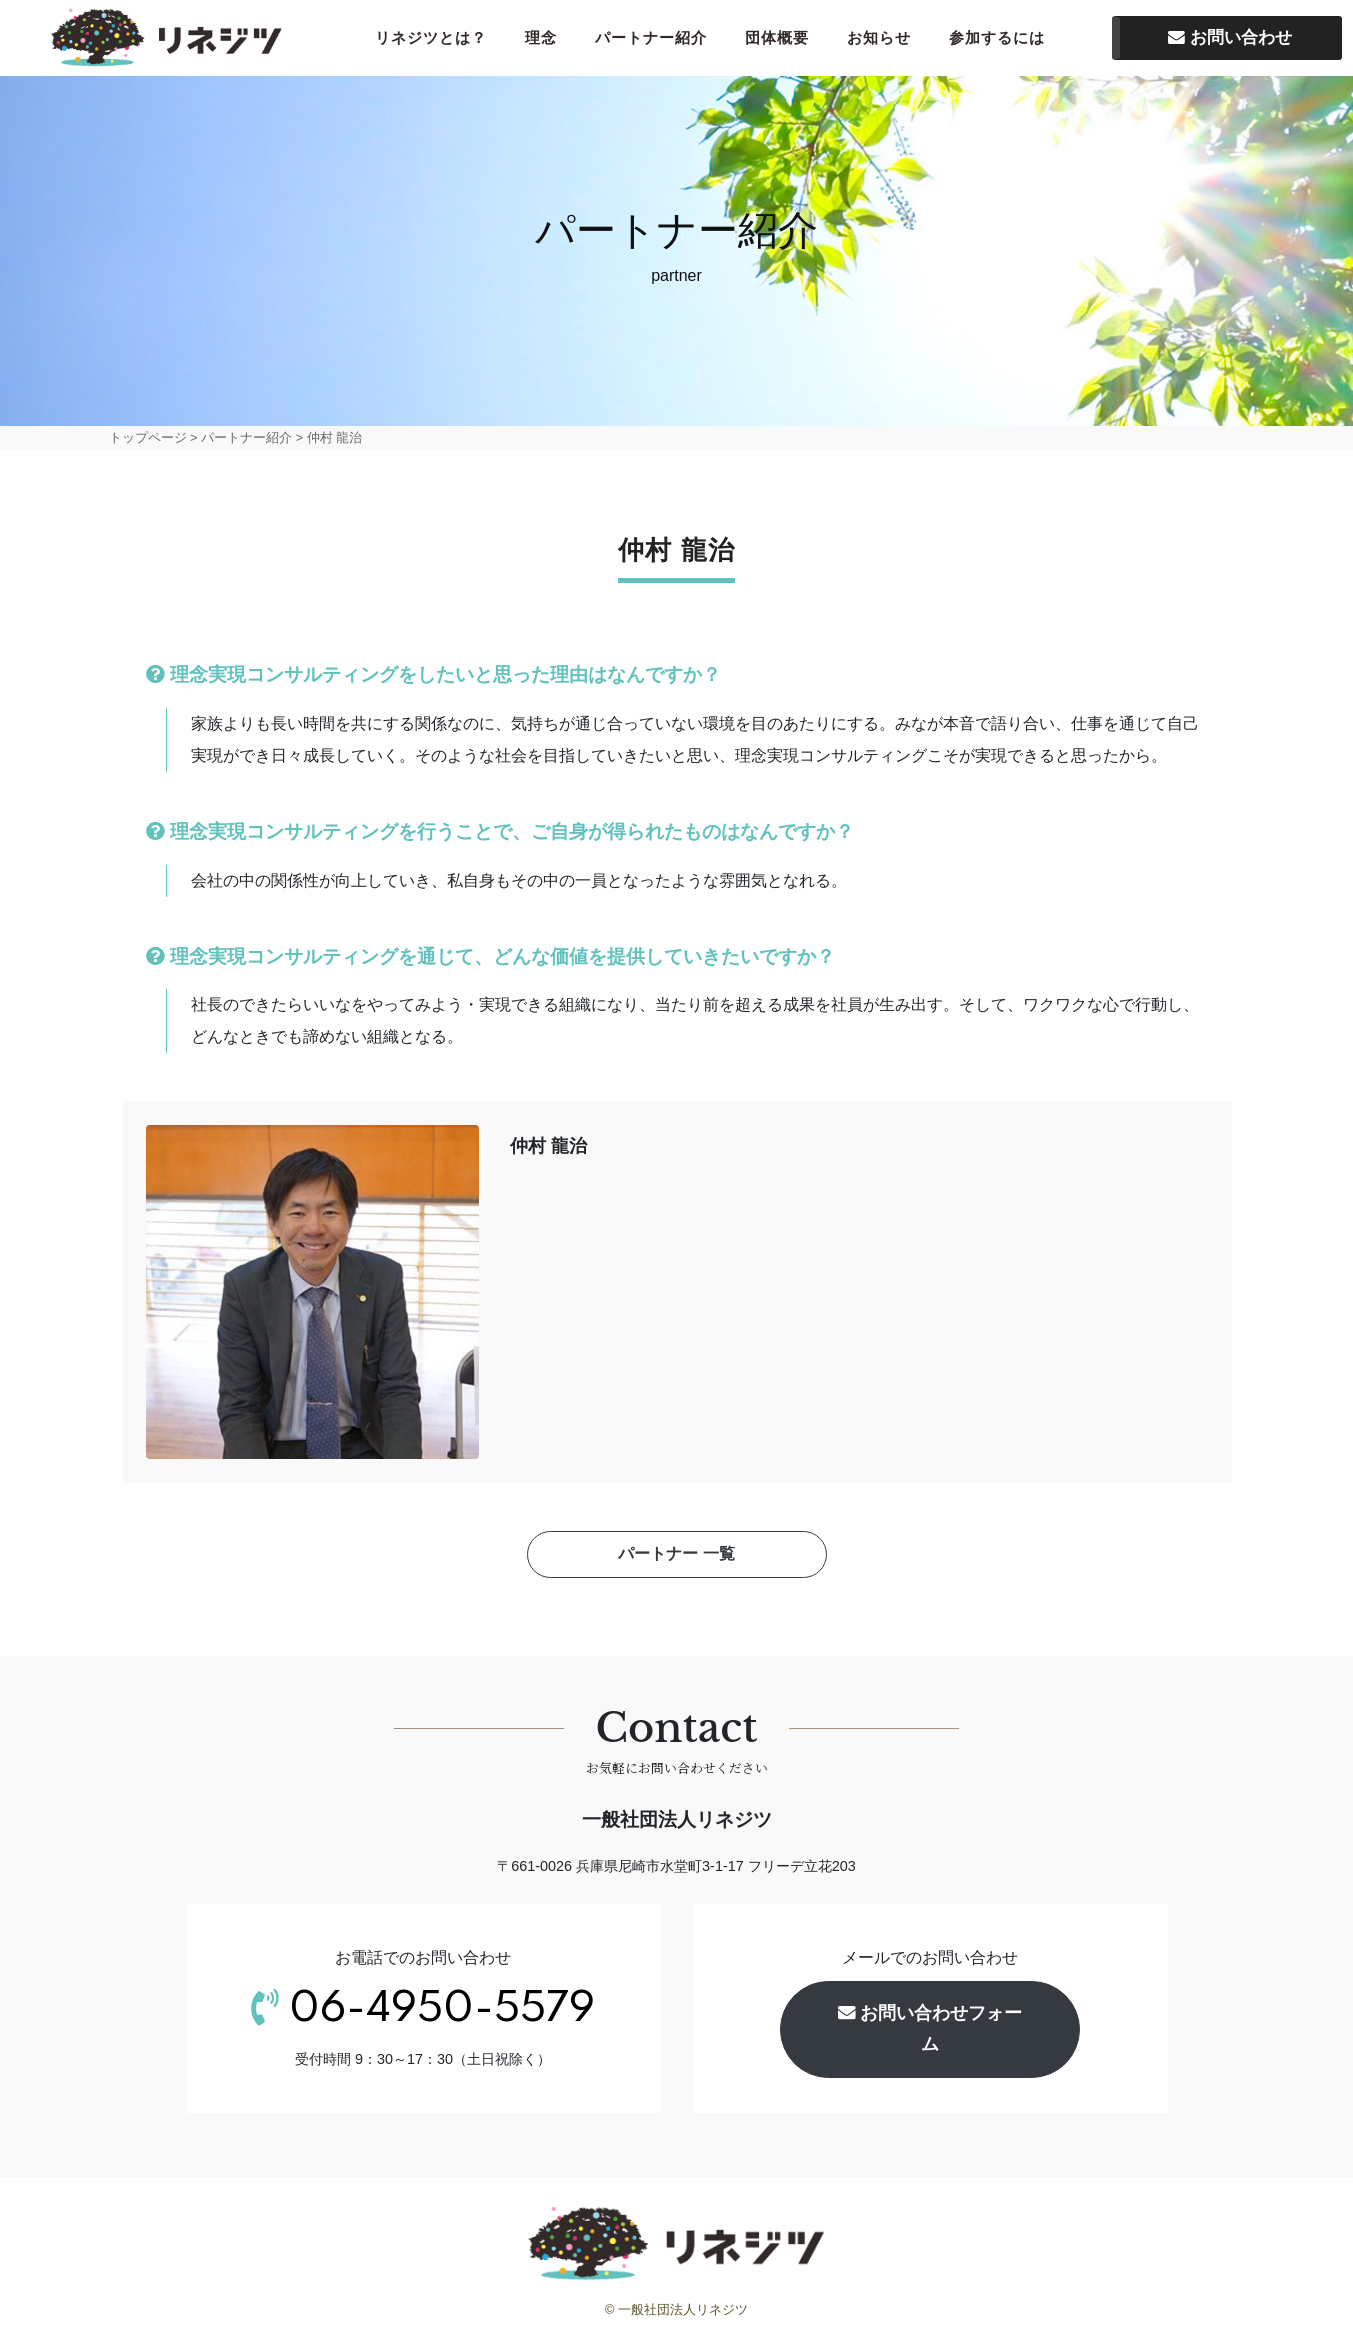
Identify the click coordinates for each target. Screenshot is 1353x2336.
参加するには (1009, 40)
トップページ (148, 443)
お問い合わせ (1230, 40)
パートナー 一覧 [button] (676, 1560)
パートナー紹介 (663, 40)
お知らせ (891, 40)
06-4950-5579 (442, 2016)
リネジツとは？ (443, 40)
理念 (553, 40)
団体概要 (789, 40)
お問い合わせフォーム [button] (930, 2035)
